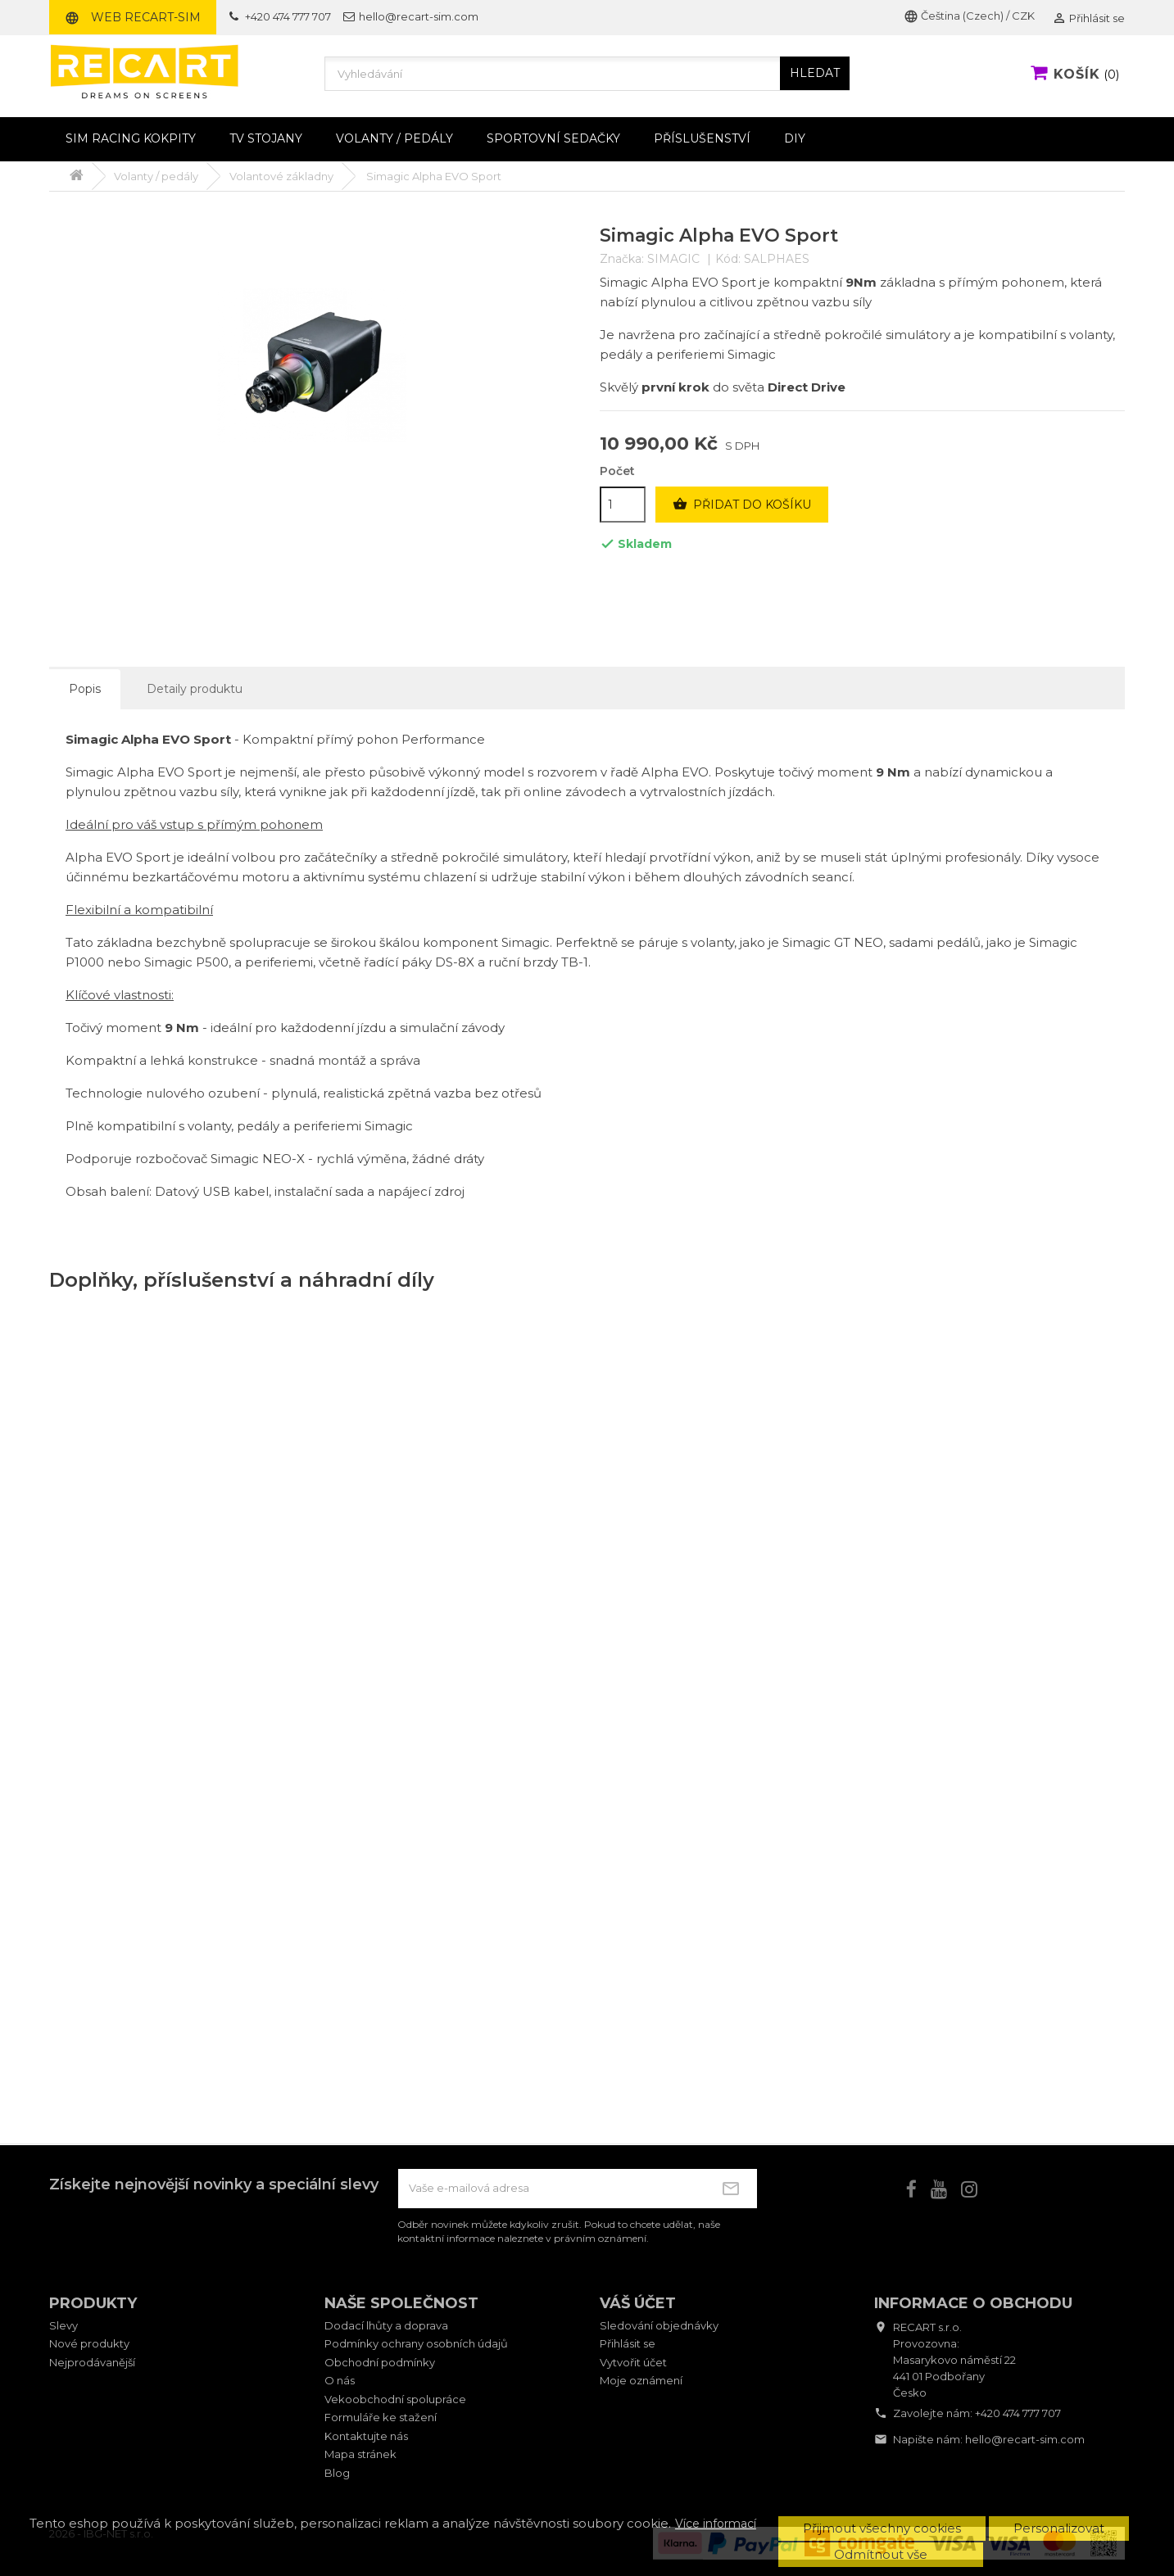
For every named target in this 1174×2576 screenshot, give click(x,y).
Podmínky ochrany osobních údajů (416, 2343)
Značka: (622, 259)
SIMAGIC (673, 258)
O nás (339, 2380)
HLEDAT (815, 73)
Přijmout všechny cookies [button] (882, 2528)
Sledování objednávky (659, 2325)
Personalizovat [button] (1058, 2528)
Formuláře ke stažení (380, 2417)
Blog (337, 2472)
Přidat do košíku (742, 504)
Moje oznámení (641, 2380)
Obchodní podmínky (379, 2362)
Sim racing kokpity (131, 138)
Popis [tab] (85, 688)
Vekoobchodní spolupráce (395, 2399)
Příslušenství (702, 138)
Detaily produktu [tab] (195, 688)
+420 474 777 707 (1018, 2413)
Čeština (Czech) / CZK (969, 15)
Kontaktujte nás (366, 2435)
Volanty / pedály (394, 138)
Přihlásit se (627, 2343)
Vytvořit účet (633, 2362)
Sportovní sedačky (553, 138)
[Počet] (623, 505)
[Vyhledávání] (587, 74)
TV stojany (265, 138)
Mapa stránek (360, 2454)
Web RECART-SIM (133, 17)
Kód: (728, 259)
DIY (794, 138)
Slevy (63, 2325)
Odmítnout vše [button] (880, 2554)
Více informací (715, 2523)
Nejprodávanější (92, 2362)
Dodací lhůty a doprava (386, 2325)
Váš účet (638, 2303)
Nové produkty (89, 2343)
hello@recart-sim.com (1025, 2439)
